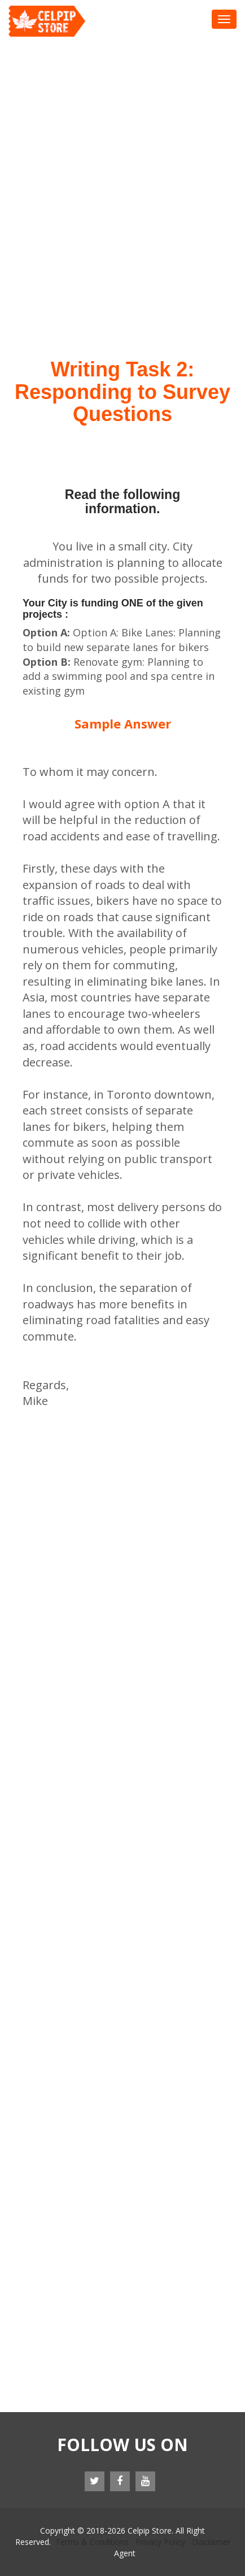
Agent (124, 2553)
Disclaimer (211, 2541)
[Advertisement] (122, 165)
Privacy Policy (160, 2541)
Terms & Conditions (92, 2541)
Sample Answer (123, 723)
